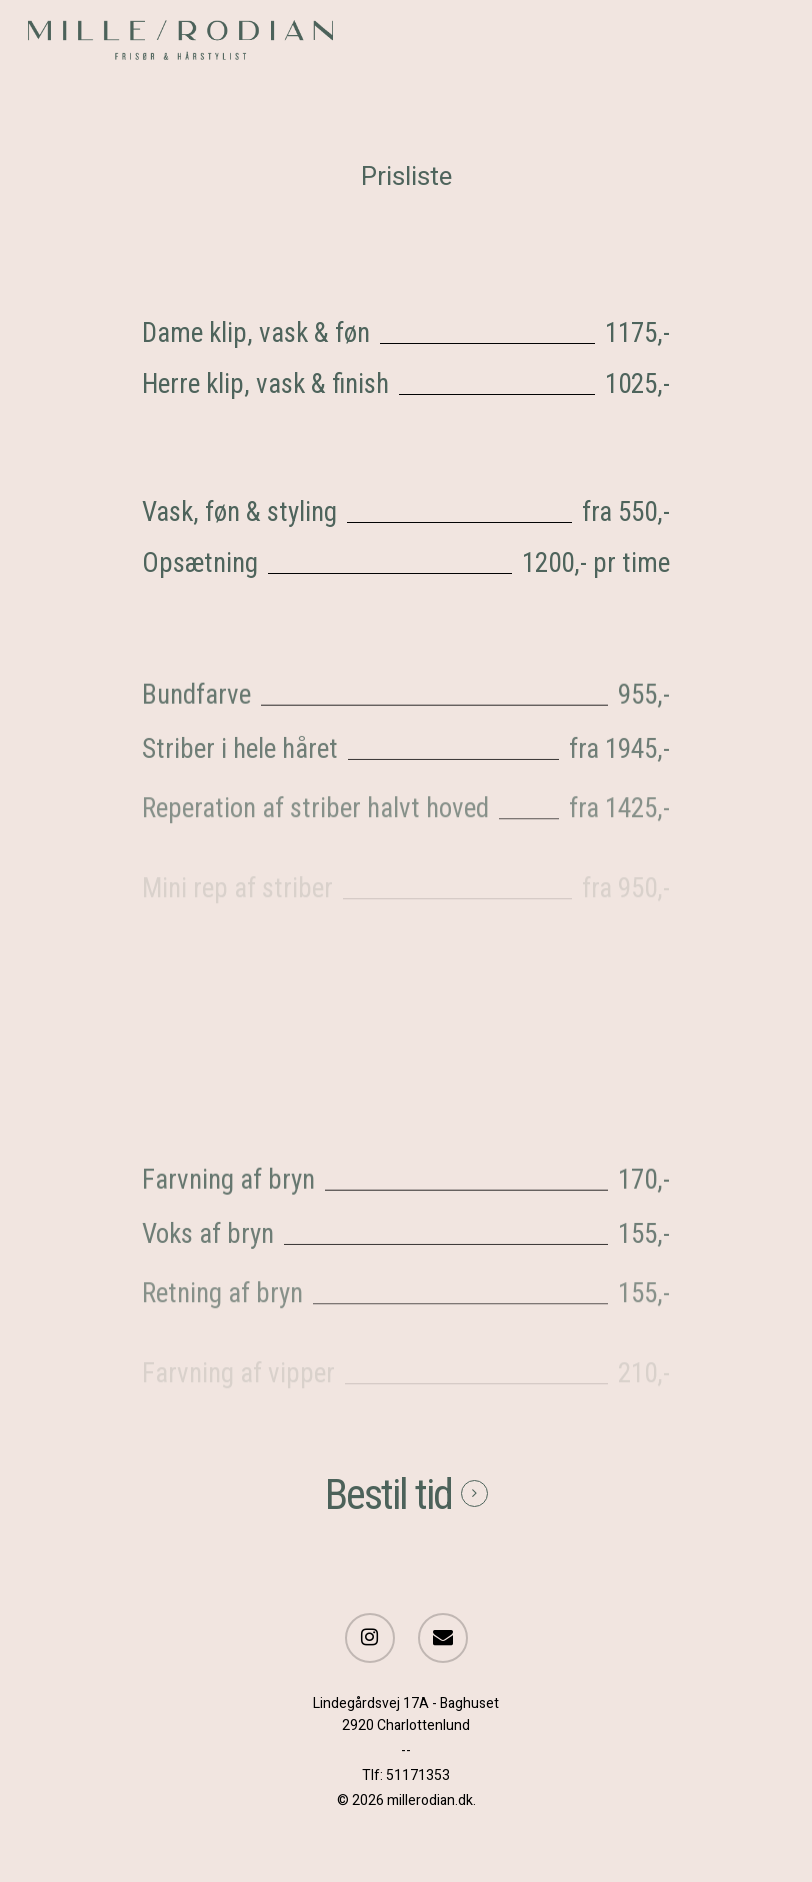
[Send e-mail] (443, 1640)
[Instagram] (370, 1640)
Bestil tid (388, 1494)
